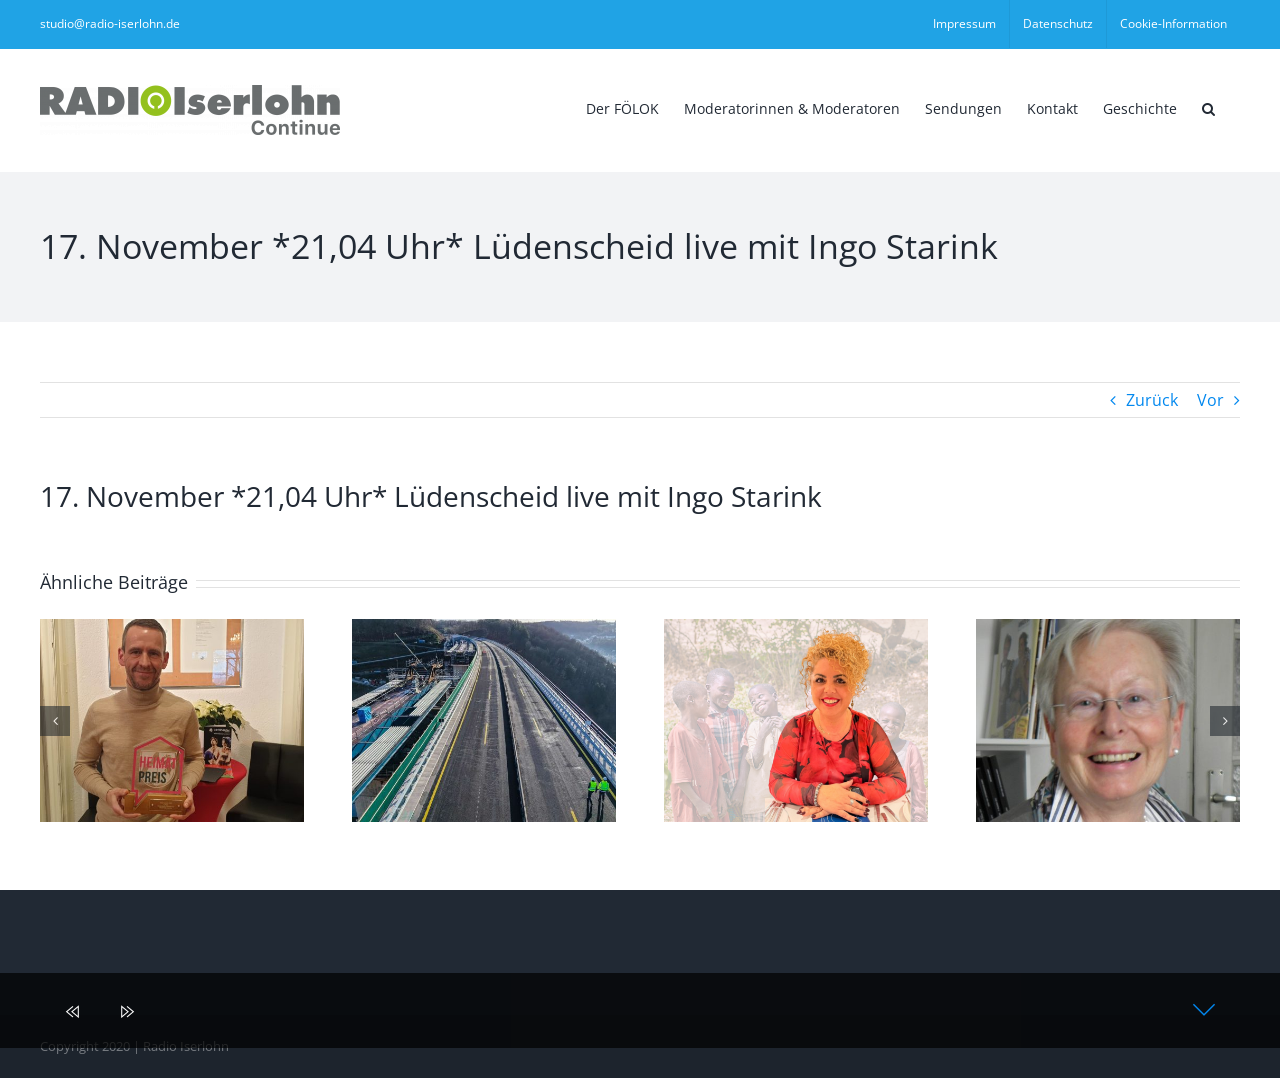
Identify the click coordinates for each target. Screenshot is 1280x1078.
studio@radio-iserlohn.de (110, 23)
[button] (1208, 107)
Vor (1210, 400)
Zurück (1152, 400)
